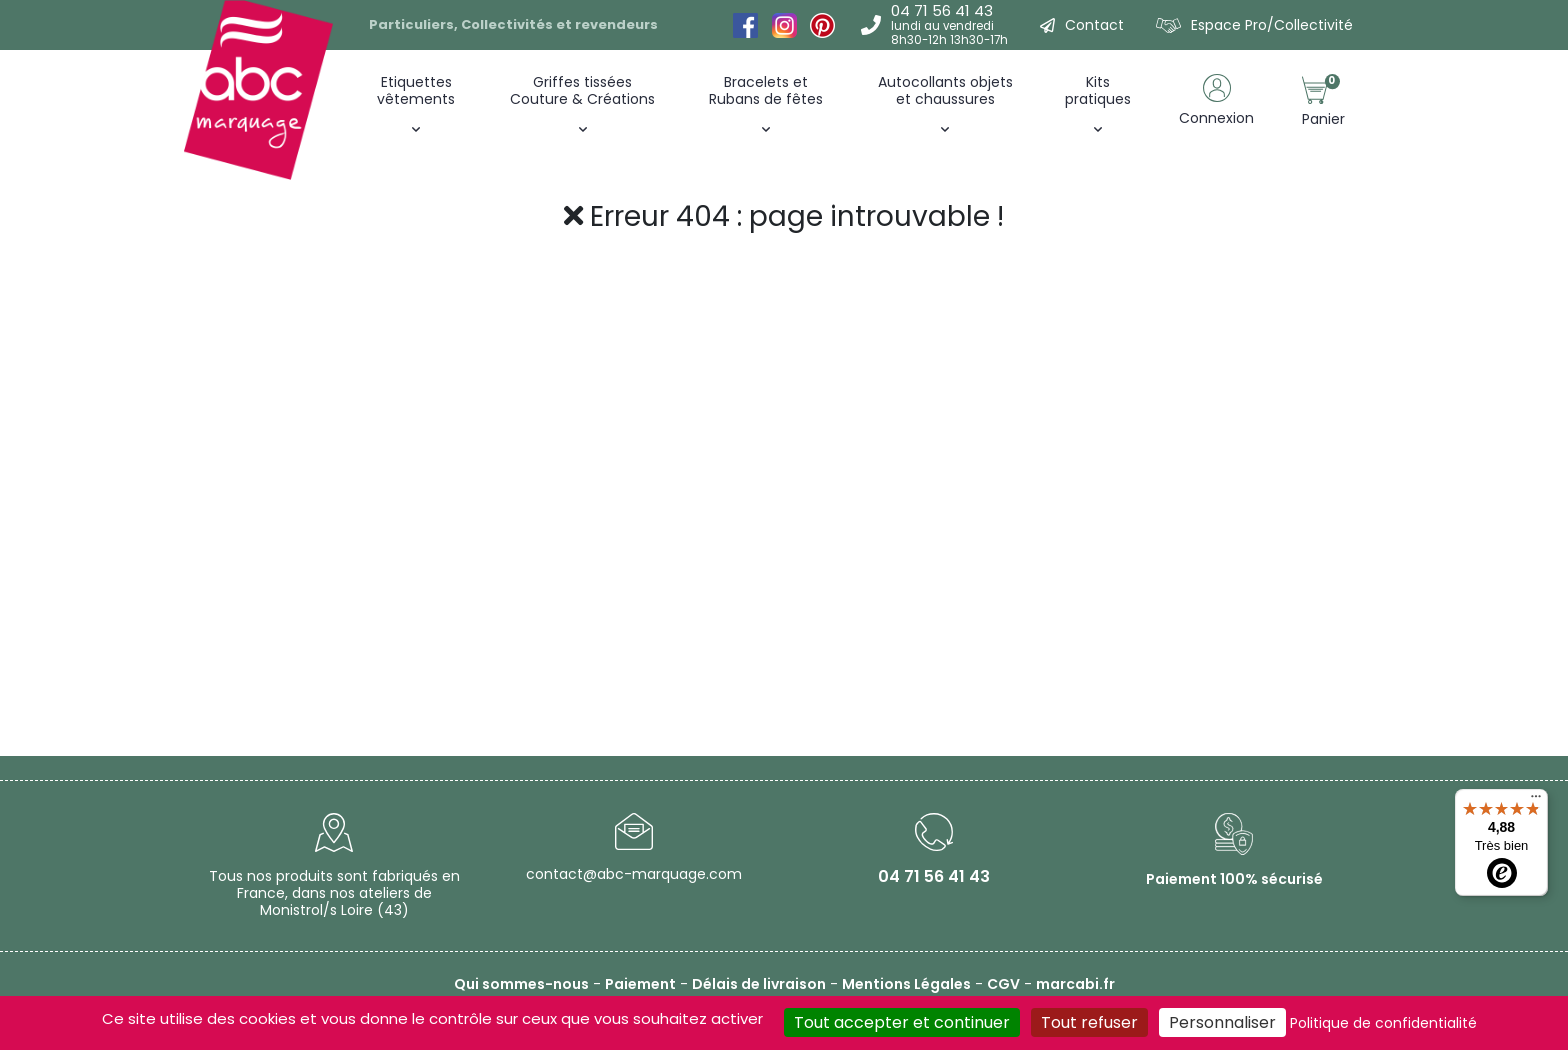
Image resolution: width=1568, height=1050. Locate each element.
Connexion (1216, 118)
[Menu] (1536, 801)
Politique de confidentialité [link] (1383, 1023)
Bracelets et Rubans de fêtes (766, 90)
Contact (1094, 25)
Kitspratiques (1098, 90)
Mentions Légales (906, 984)
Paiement (640, 984)
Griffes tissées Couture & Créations (582, 90)
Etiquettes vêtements (416, 90)
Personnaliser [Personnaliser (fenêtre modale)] (1222, 1022)
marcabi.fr (1075, 984)
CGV (1003, 984)
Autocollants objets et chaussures (945, 90)
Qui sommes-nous (521, 984)
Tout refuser (1089, 1022)
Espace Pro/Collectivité (1272, 25)
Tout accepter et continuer (902, 1022)
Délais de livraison (759, 984)
